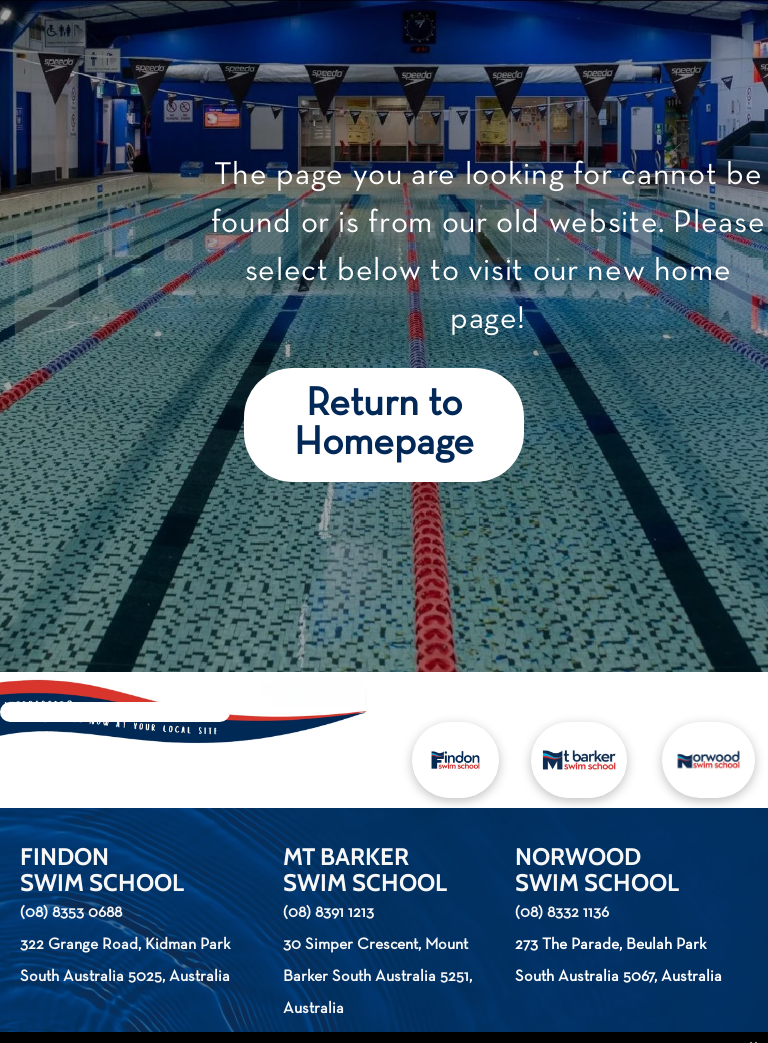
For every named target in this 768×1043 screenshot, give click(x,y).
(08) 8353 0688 (71, 913)
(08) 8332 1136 (562, 913)
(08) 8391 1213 (328, 913)
